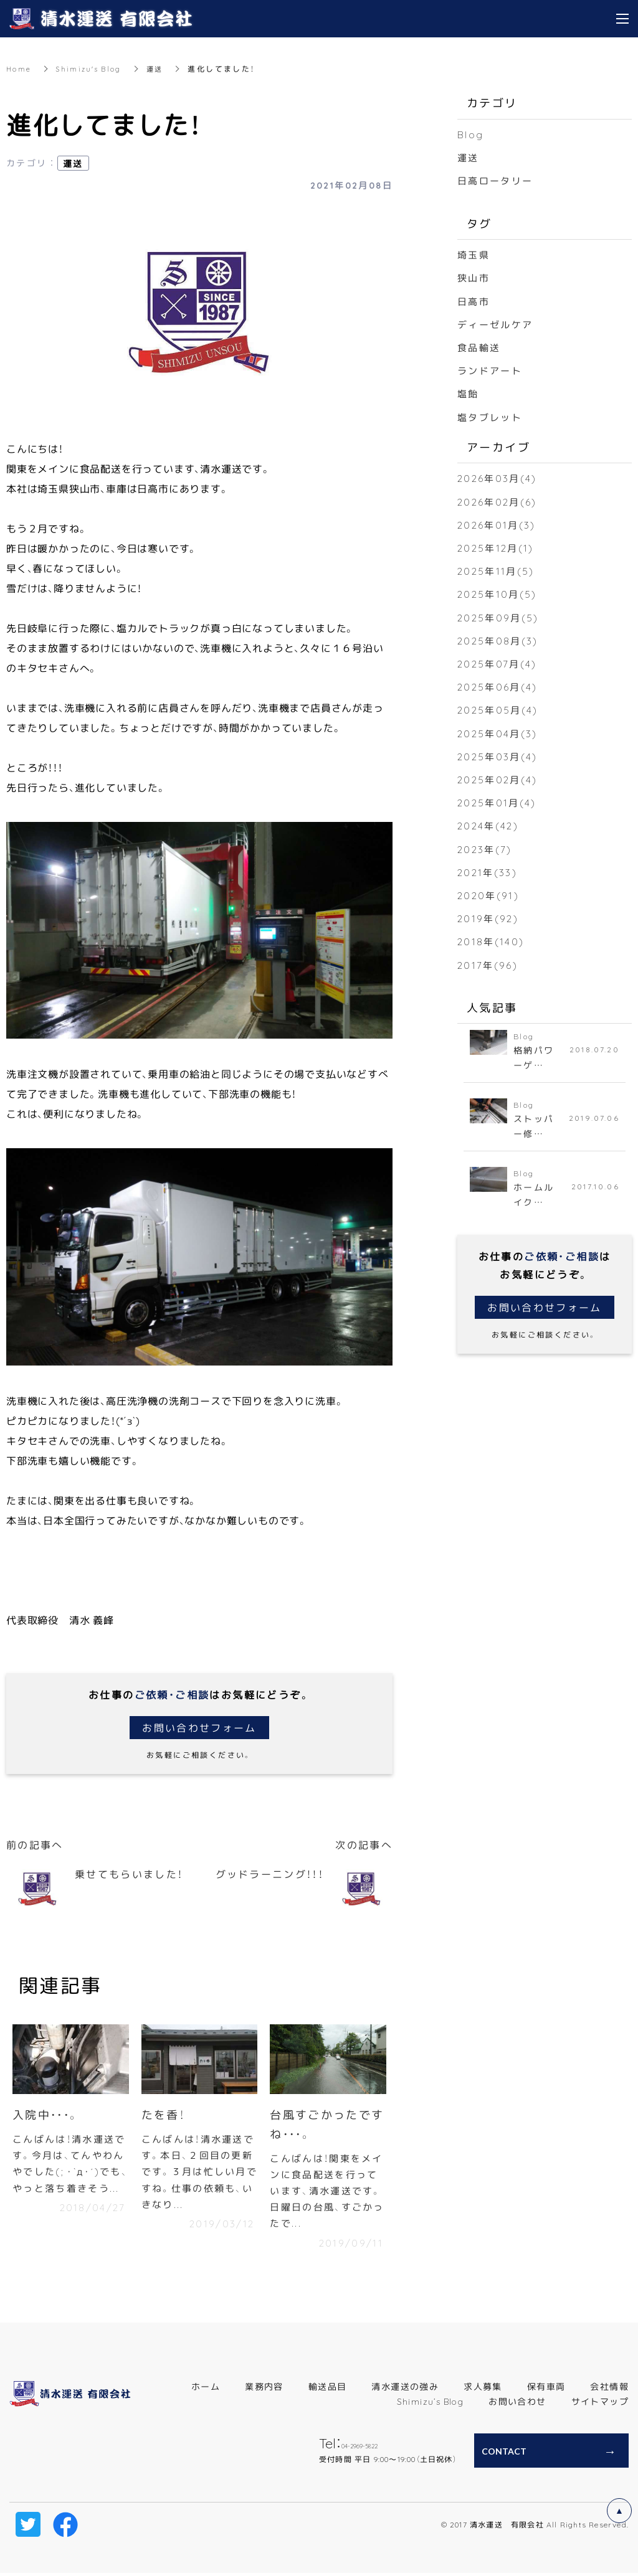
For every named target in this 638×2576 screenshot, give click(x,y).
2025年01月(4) (498, 802)
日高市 (474, 300)
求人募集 (483, 2390)
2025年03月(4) (499, 755)
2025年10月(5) (498, 593)
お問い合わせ (517, 2405)
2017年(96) (488, 963)
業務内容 (264, 2390)
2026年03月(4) (498, 477)
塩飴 (468, 392)
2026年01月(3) (498, 524)
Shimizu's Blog (92, 68)
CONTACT (504, 2454)
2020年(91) (489, 894)
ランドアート (491, 369)
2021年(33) (489, 871)
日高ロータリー (497, 179)
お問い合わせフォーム (199, 1727)
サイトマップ (600, 2405)
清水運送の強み (405, 2390)
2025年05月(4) (499, 709)
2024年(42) (489, 825)
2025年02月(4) (499, 778)
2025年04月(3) (499, 732)
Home (19, 68)
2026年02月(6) (498, 500)
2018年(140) (491, 940)
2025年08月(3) (499, 640)
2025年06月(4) (498, 686)
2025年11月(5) (497, 570)
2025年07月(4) (498, 663)
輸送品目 (327, 2390)
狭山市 (474, 277)
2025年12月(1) (497, 547)
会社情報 (609, 2390)
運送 (161, 68)
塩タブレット (491, 415)
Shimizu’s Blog (430, 2405)
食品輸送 (480, 346)
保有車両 (546, 2390)
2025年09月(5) (499, 616)
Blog (470, 133)
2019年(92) (489, 917)
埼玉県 (474, 254)
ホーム (205, 2390)
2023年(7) (486, 848)
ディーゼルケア (497, 323)
